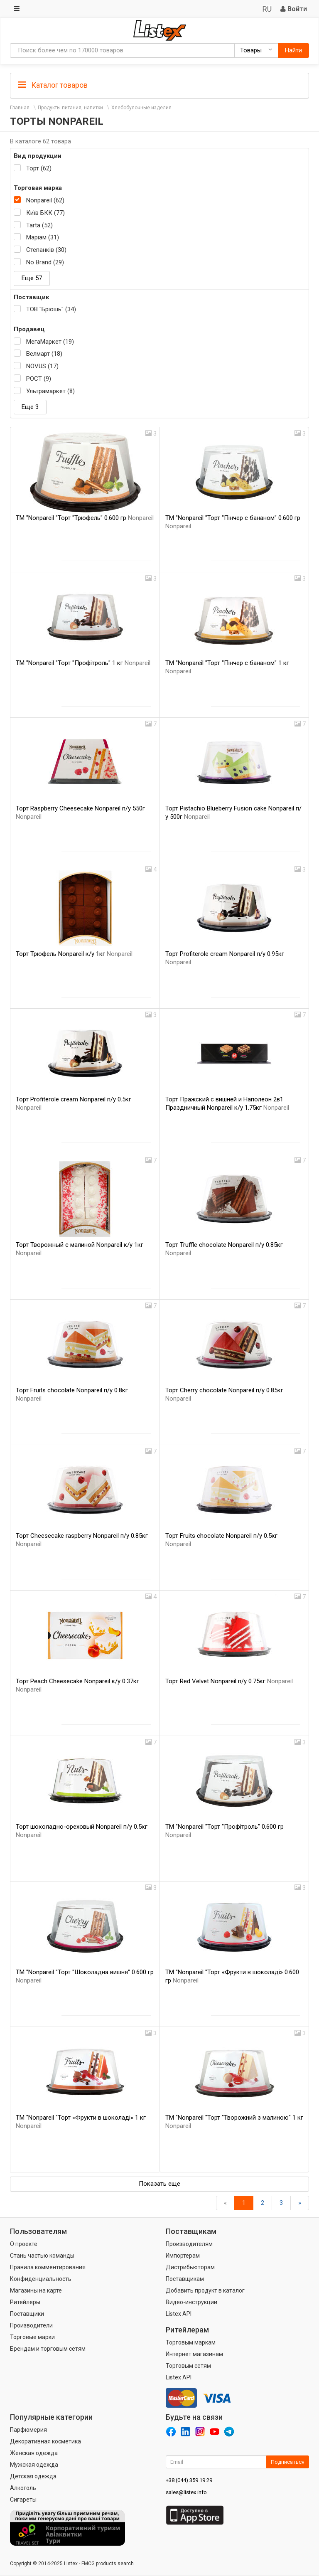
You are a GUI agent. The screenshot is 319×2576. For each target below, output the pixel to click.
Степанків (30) (46, 250)
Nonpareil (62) (45, 200)
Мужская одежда (34, 2464)
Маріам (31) (42, 237)
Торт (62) (39, 168)
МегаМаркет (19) (50, 341)
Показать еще (159, 2183)
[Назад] (225, 2203)
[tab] (159, 84)
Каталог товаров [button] (53, 85)
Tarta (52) (39, 225)
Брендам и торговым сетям (48, 2348)
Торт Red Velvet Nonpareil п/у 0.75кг (229, 1681)
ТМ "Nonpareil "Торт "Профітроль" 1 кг (83, 663)
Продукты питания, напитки (70, 108)
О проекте (23, 2244)
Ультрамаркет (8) (50, 391)
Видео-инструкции (191, 2302)
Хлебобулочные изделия (141, 108)
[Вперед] (299, 2203)
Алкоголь (23, 2488)
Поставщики (27, 2313)
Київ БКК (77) (45, 213)
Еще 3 (30, 407)
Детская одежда (33, 2476)
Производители (31, 2325)
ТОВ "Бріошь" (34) (51, 309)
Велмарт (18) (44, 353)
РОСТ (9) (38, 378)
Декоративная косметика (45, 2441)
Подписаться (287, 2462)
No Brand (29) (45, 262)
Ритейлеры (25, 2302)
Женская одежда (34, 2453)
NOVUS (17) (42, 366)
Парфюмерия (28, 2429)
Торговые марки (32, 2337)
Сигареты (23, 2499)
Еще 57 (32, 278)
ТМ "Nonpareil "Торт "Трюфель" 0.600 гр (85, 518)
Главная (19, 108)
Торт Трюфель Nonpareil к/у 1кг (74, 954)
